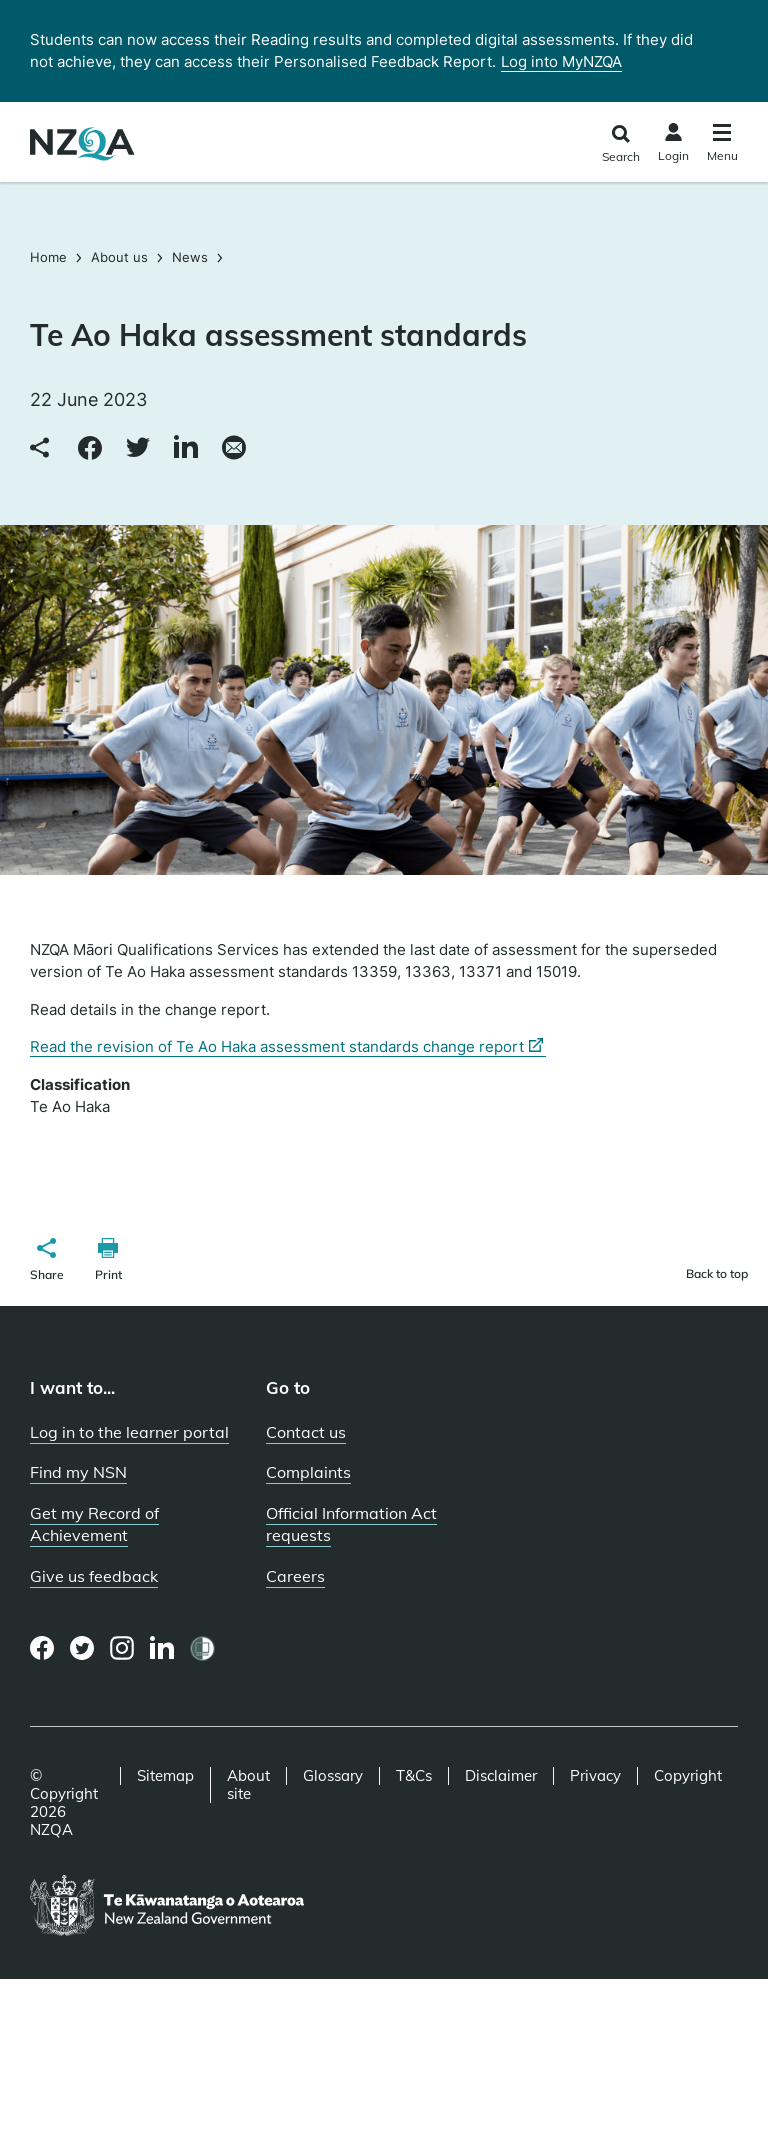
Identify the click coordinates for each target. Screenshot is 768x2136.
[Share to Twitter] (138, 449)
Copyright (688, 1776)
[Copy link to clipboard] (42, 449)
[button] (47, 1262)
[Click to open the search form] (620, 144)
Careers (295, 1576)
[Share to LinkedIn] (186, 449)
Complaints (308, 1472)
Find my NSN (78, 1472)
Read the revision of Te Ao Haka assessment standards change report (288, 1047)
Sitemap (165, 1776)
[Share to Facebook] (90, 449)
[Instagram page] (122, 1648)
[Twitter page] (82, 1648)
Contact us (306, 1432)
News (190, 257)
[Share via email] (234, 449)
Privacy (595, 1776)
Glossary (333, 1776)
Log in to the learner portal (129, 1432)
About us (119, 257)
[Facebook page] (42, 1648)
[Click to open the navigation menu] (722, 145)
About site (248, 1785)
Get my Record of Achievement (94, 1524)
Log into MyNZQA (561, 61)
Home (50, 257)
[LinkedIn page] (162, 1648)
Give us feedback (94, 1576)
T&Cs (414, 1776)
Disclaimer (501, 1776)
